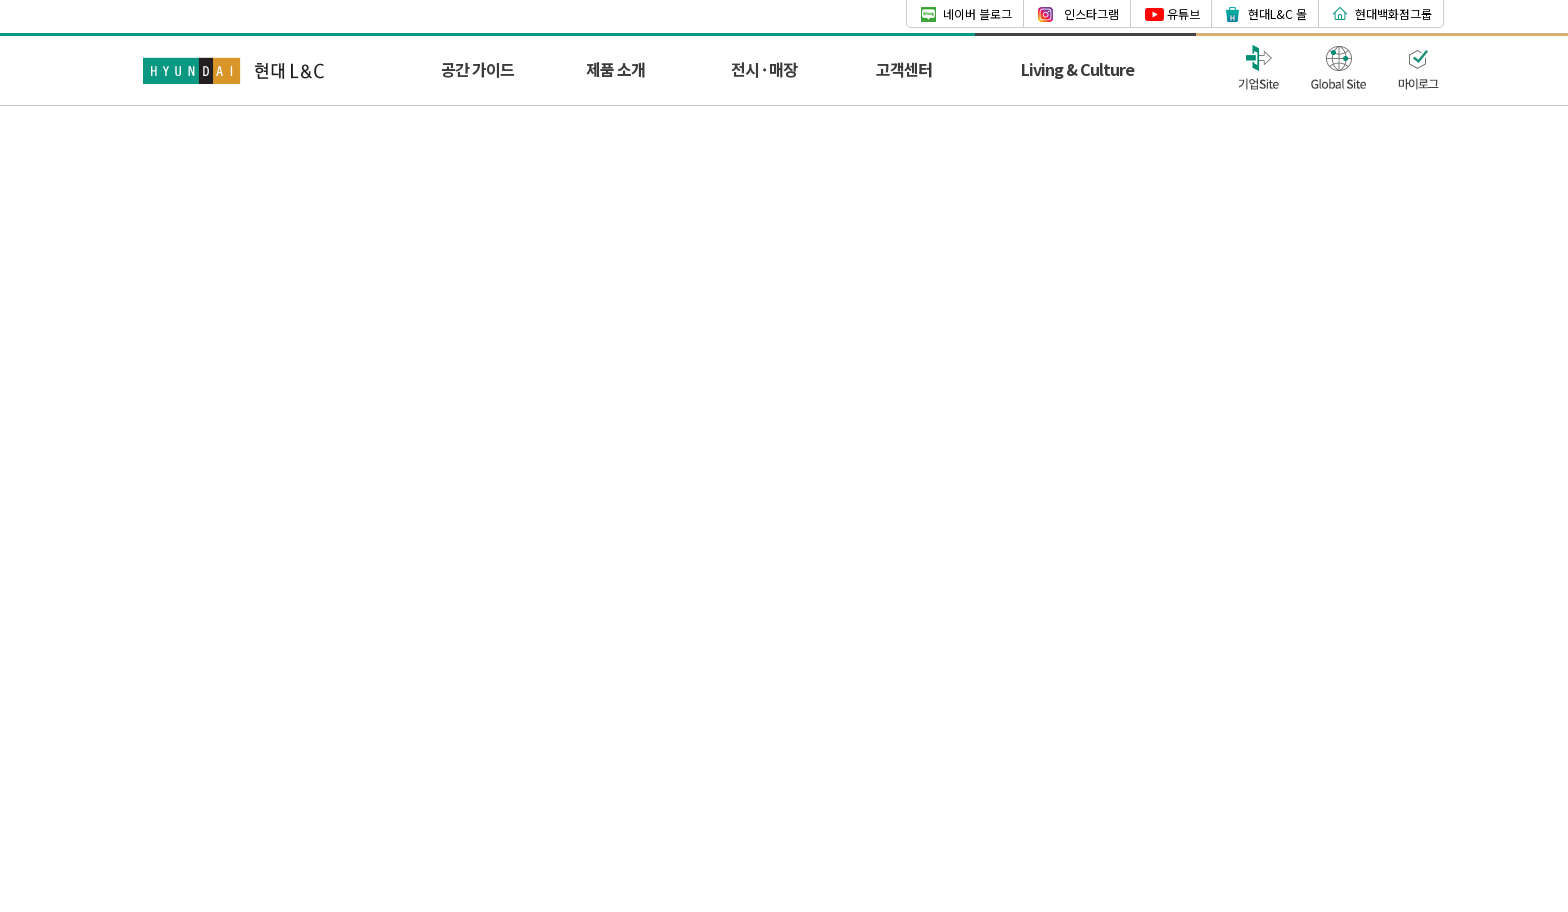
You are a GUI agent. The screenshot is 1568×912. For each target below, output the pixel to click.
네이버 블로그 (977, 13)
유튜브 (1183, 13)
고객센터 (904, 69)
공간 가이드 (477, 69)
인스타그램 (1091, 13)
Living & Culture (1077, 69)
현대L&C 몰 (1277, 13)
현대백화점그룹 (1393, 13)
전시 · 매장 (764, 69)
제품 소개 (615, 69)
